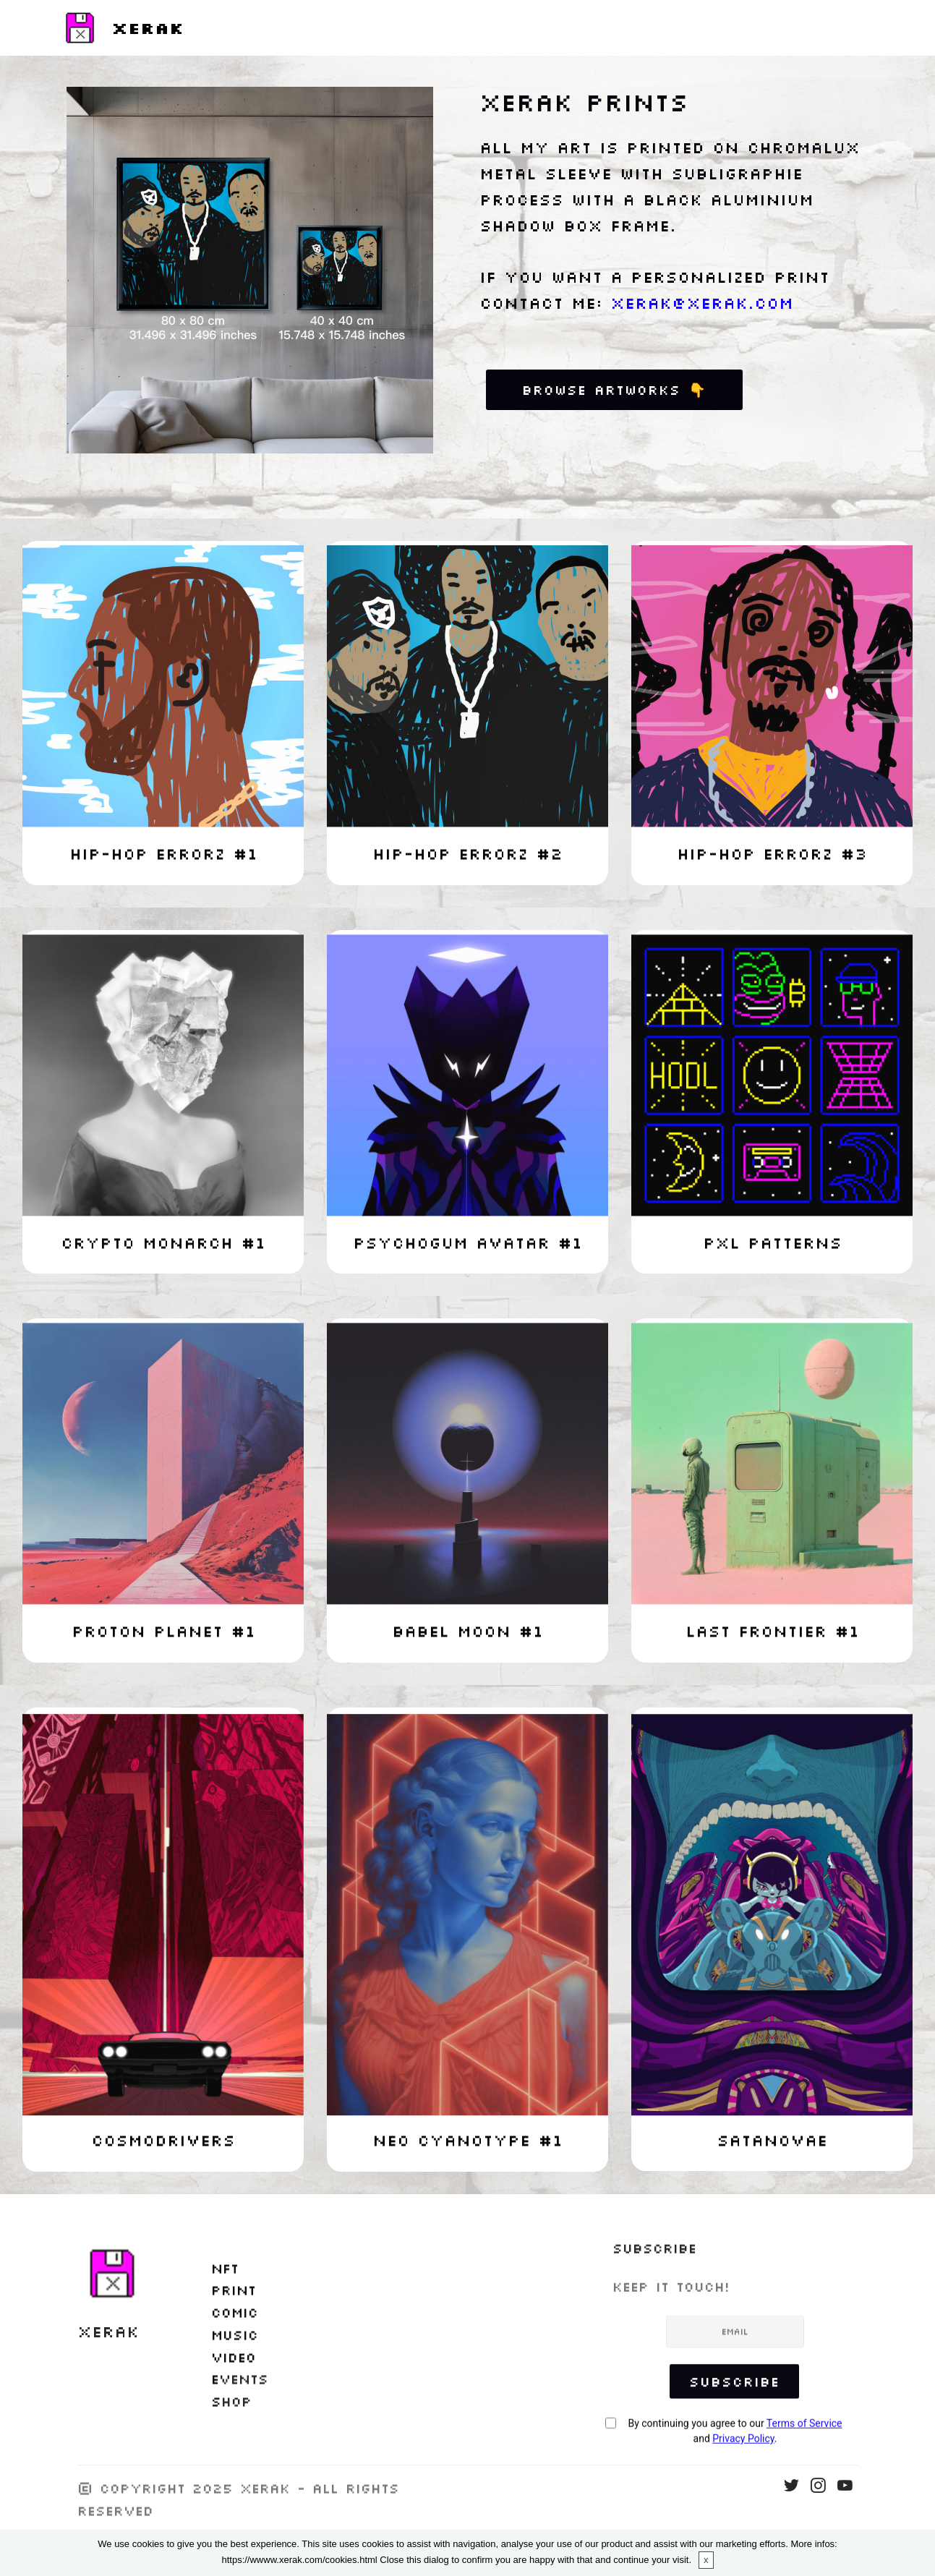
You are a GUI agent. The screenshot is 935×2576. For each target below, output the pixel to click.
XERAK (147, 28)
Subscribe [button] (734, 2414)
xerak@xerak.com (701, 302)
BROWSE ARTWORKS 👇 (614, 389)
